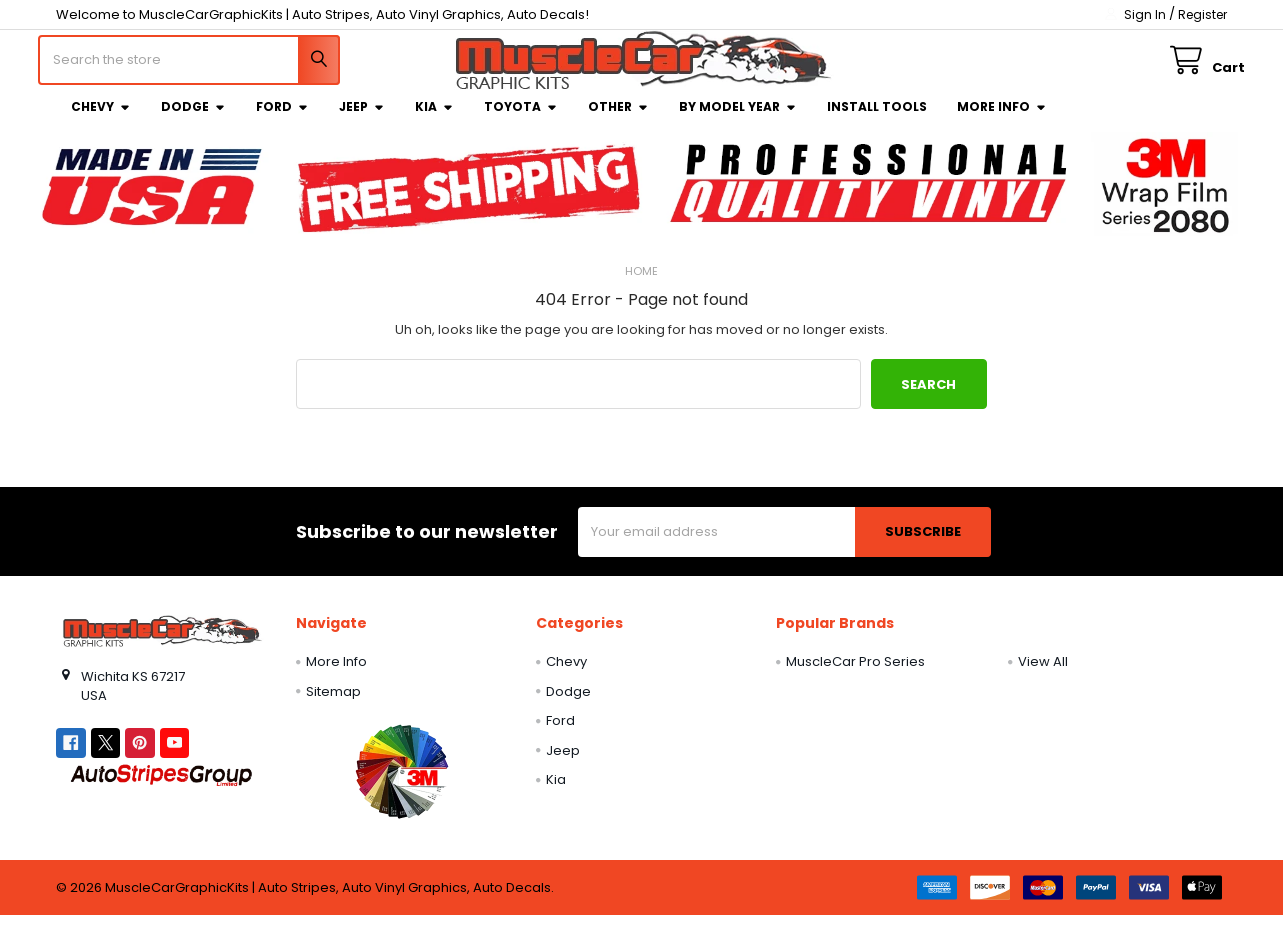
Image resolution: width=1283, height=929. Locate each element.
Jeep (362, 120)
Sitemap (333, 705)
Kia (434, 120)
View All (1043, 675)
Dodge (193, 120)
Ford (282, 120)
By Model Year (738, 120)
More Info (1002, 120)
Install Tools (877, 120)
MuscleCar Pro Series (855, 675)
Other (618, 120)
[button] (401, 785)
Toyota (521, 120)
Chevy (101, 120)
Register (1202, 14)
